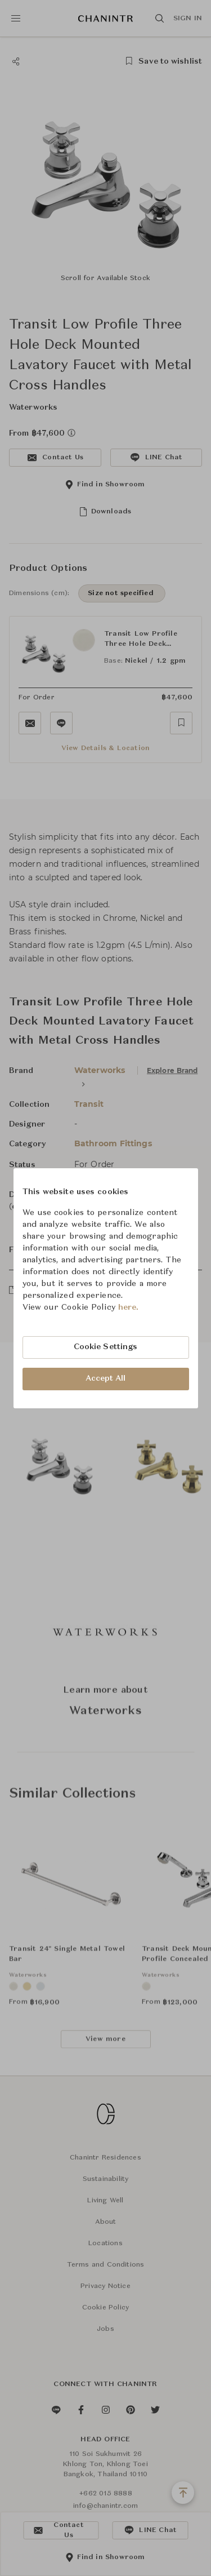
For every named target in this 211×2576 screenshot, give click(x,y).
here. (128, 1307)
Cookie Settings (106, 1347)
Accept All (106, 1378)
